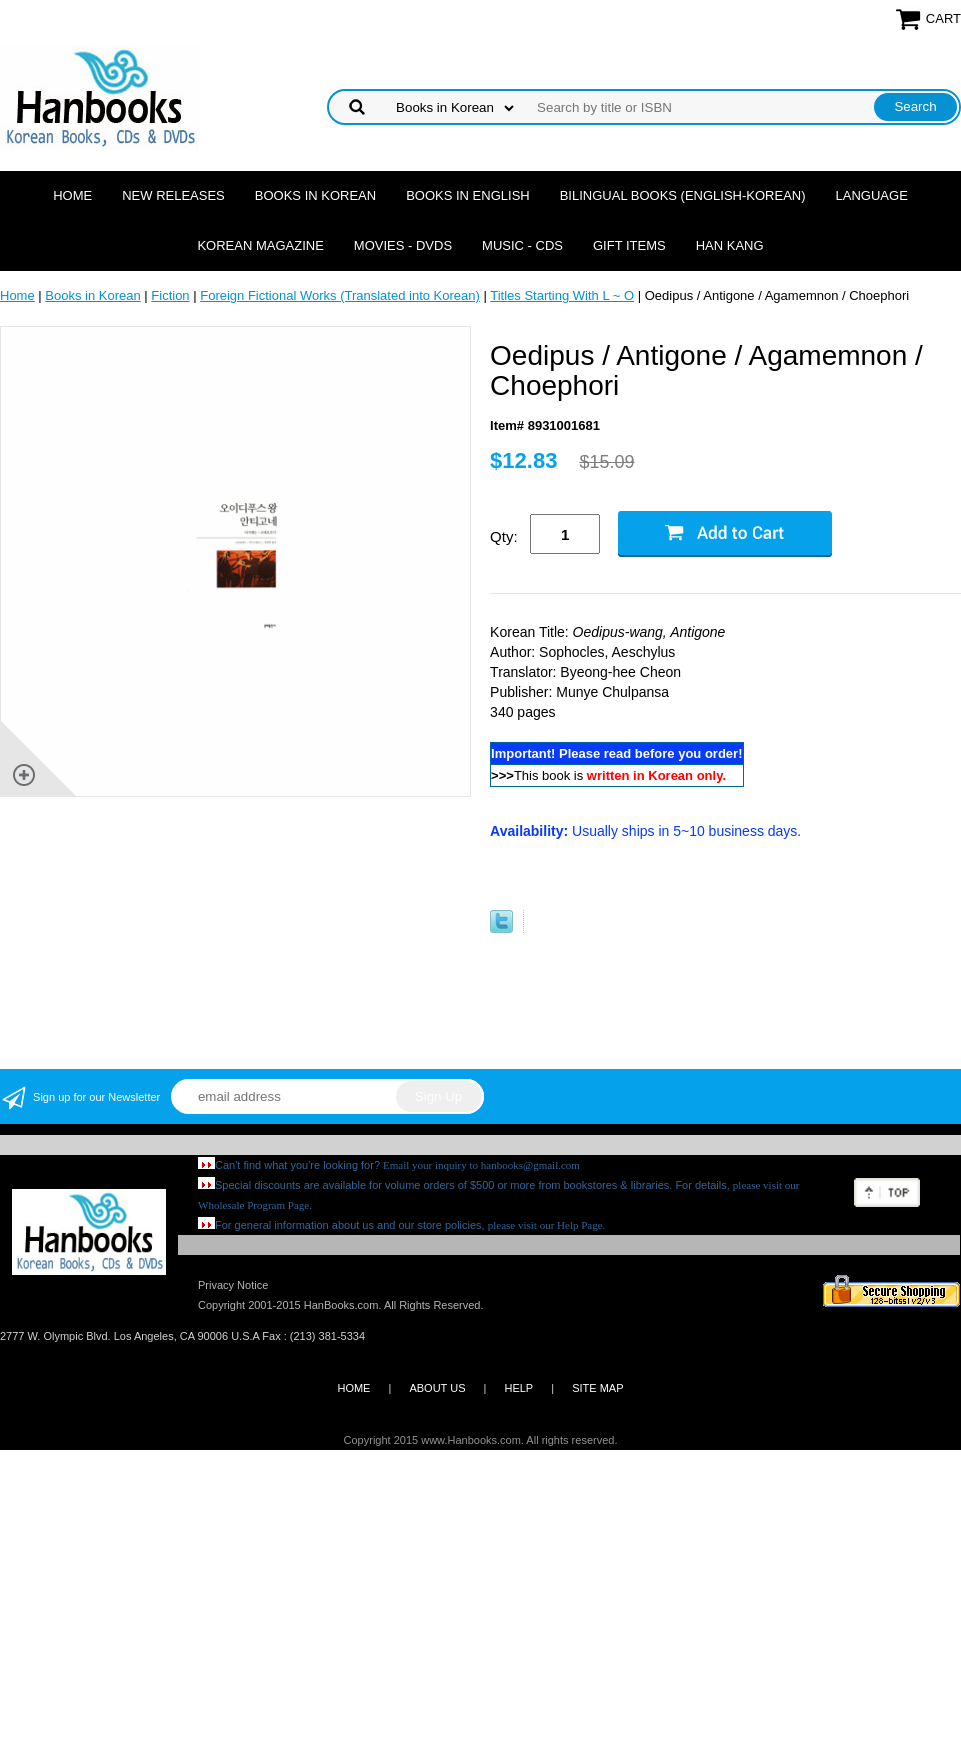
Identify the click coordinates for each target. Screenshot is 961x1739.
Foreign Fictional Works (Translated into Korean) (340, 295)
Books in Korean (315, 195)
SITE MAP (597, 1388)
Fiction (170, 295)
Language (872, 195)
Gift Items (629, 245)
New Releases (173, 195)
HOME (353, 1388)
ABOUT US (437, 1388)
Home (72, 195)
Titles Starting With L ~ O (562, 295)
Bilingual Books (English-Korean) (683, 195)
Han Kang (730, 245)
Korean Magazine (260, 245)
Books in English (468, 195)
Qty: (504, 536)
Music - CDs (522, 245)
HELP (518, 1388)
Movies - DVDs (403, 245)
